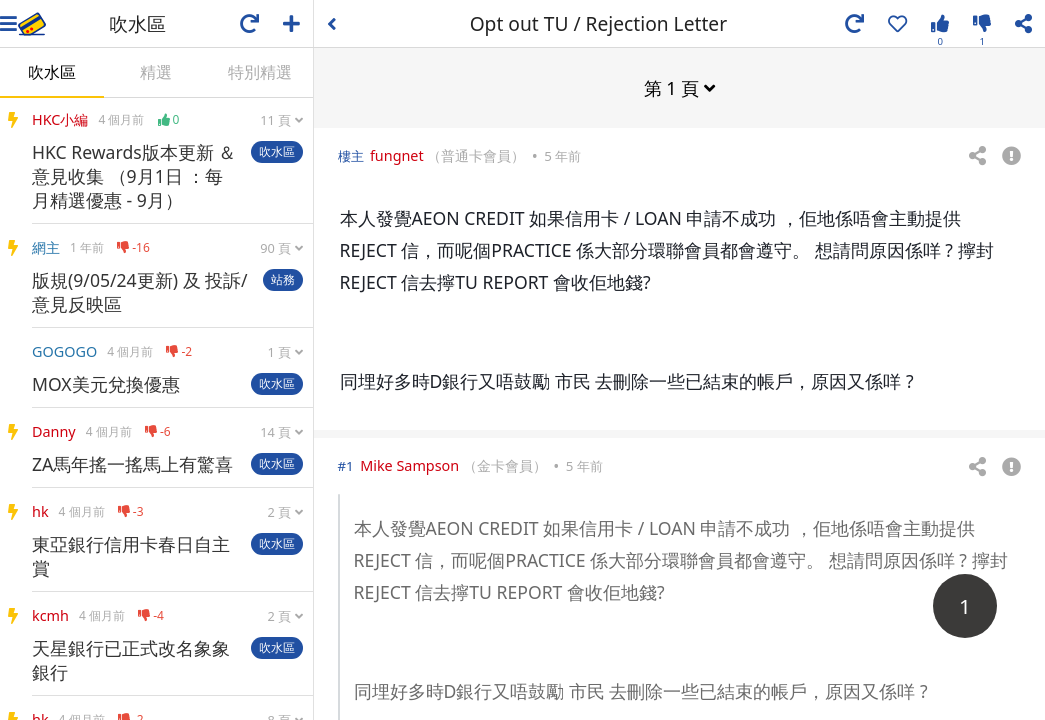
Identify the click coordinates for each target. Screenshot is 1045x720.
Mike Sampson (409, 464)
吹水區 (52, 72)
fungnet (397, 154)
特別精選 (260, 72)
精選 (156, 72)
